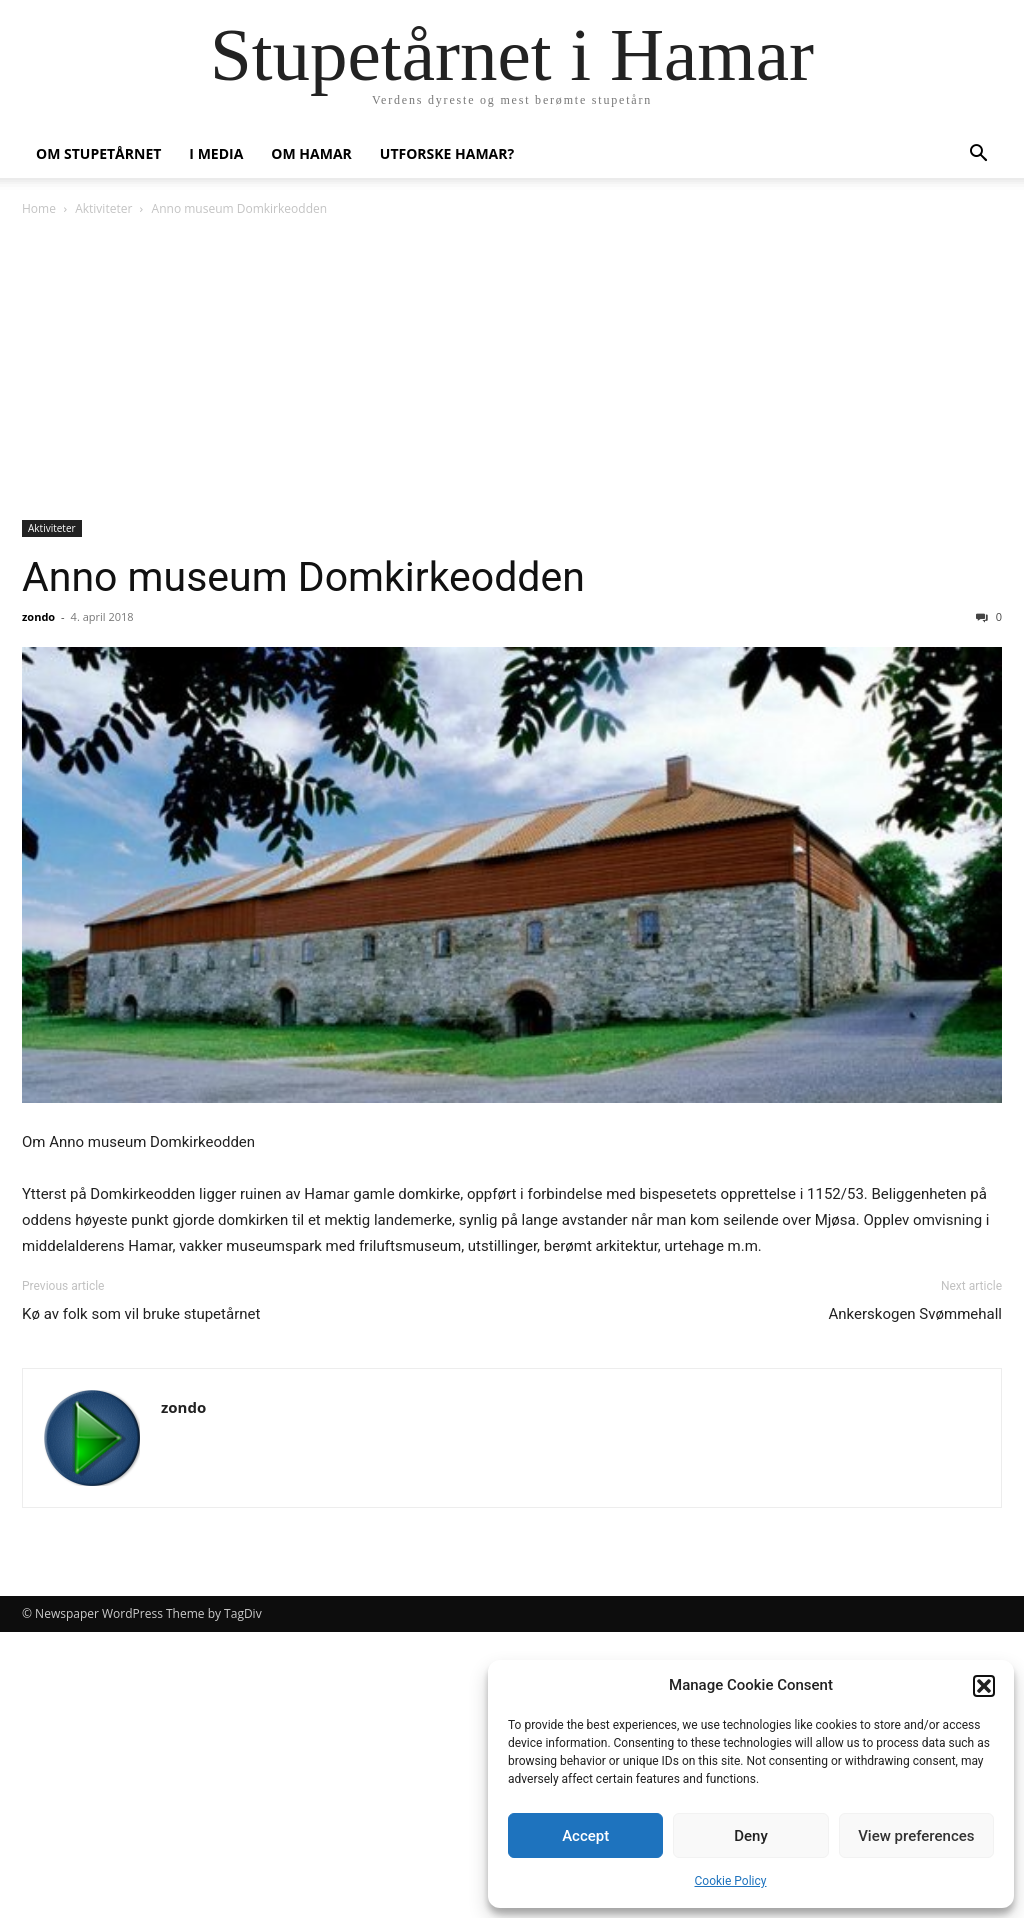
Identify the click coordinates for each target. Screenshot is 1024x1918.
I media (216, 153)
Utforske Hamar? (447, 153)
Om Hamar (311, 153)
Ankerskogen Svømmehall (916, 1314)
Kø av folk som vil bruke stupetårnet (141, 1314)
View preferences (916, 1836)
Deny (751, 1836)
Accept (585, 1836)
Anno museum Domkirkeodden (303, 577)
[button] (984, 1686)
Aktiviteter (103, 208)
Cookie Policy (731, 1881)
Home (39, 208)
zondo (38, 616)
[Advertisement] (512, 370)
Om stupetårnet (98, 153)
